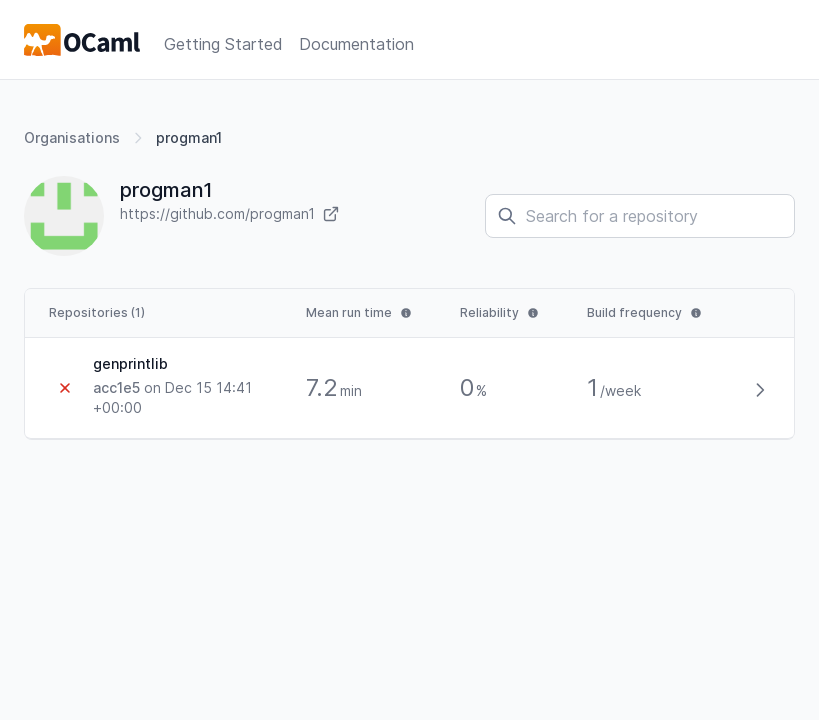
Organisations (72, 137)
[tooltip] (359, 313)
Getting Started (223, 44)
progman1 (189, 137)
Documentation (356, 44)
